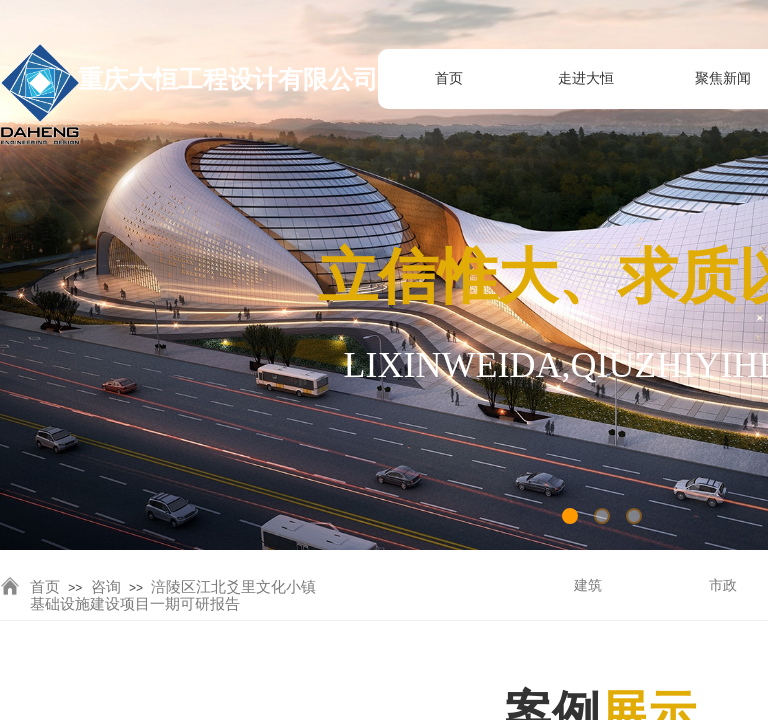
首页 (45, 587)
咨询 (106, 587)
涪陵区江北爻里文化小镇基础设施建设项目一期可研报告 (173, 595)
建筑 (588, 585)
